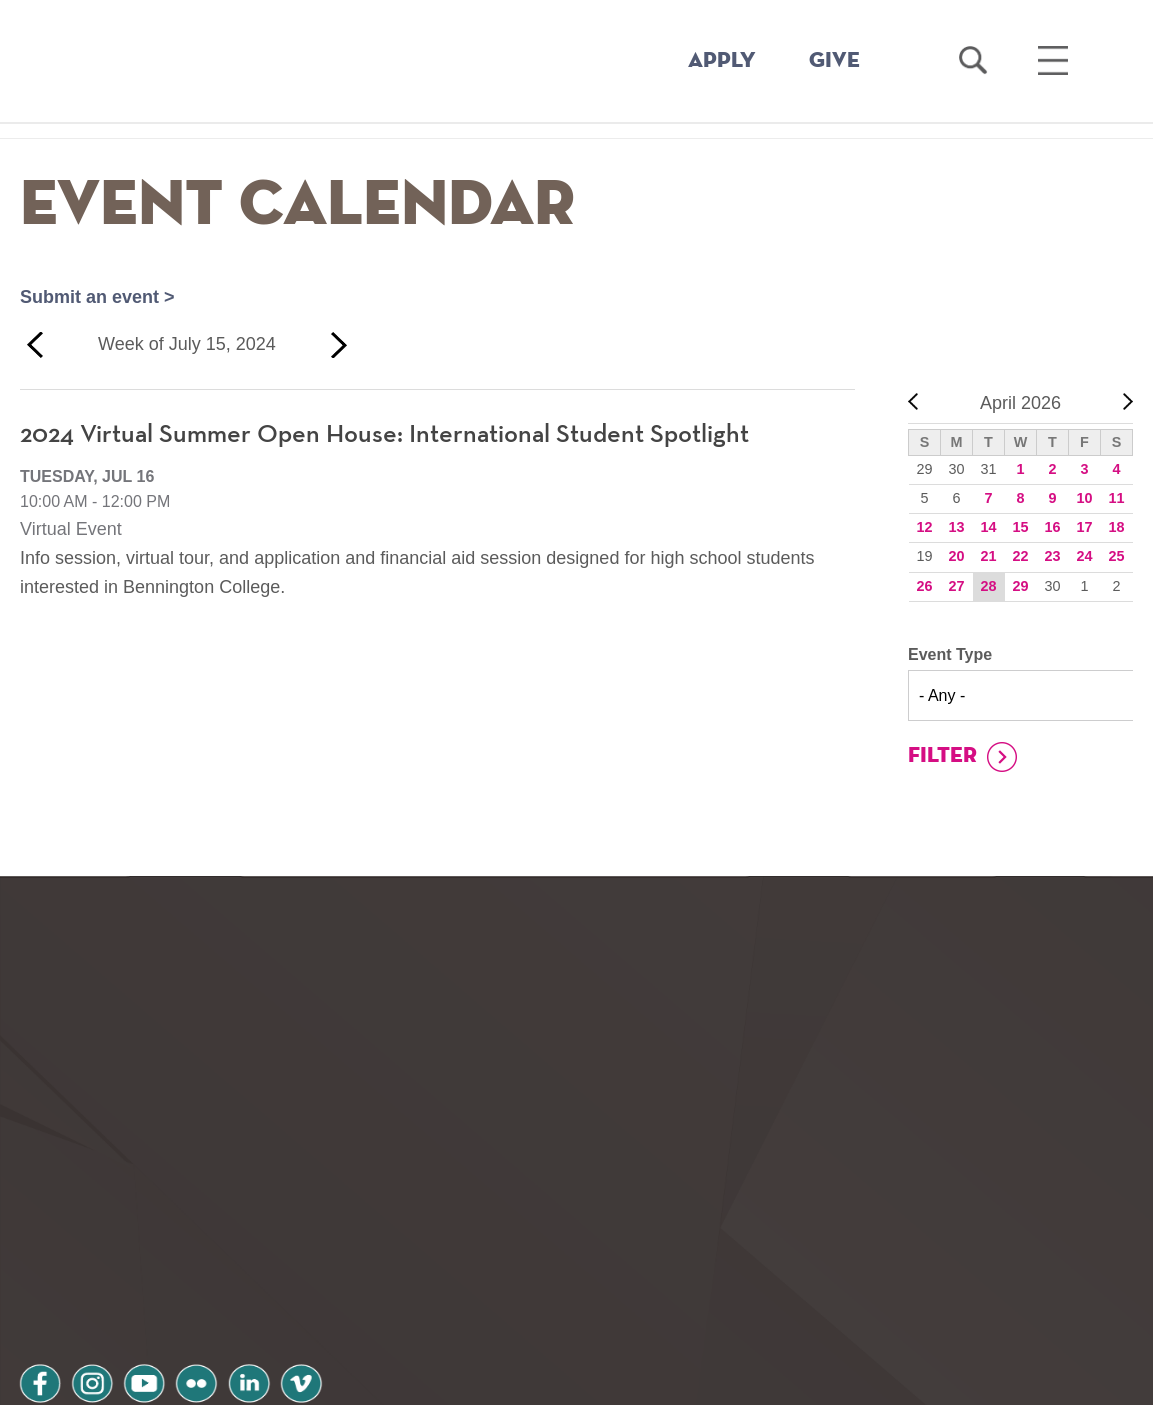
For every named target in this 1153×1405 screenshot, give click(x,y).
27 (956, 586)
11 (1116, 498)
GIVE (834, 61)
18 (1116, 527)
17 (1084, 527)
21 (988, 556)
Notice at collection (452, 1378)
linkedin (270, 1245)
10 (1084, 498)
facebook (42, 1245)
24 (1084, 556)
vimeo (327, 1245)
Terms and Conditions (288, 1298)
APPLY (722, 61)
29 (1020, 586)
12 (924, 527)
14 (988, 527)
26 (924, 586)
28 (988, 586)
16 (1052, 527)
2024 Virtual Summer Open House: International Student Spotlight (384, 435)
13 (956, 527)
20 (956, 556)
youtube (156, 1245)
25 (1116, 556)
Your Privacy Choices (639, 1378)
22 (1020, 556)
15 (1020, 527)
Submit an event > (97, 297)
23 (1052, 556)
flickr (213, 1245)
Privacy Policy (90, 1298)
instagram (99, 1245)
